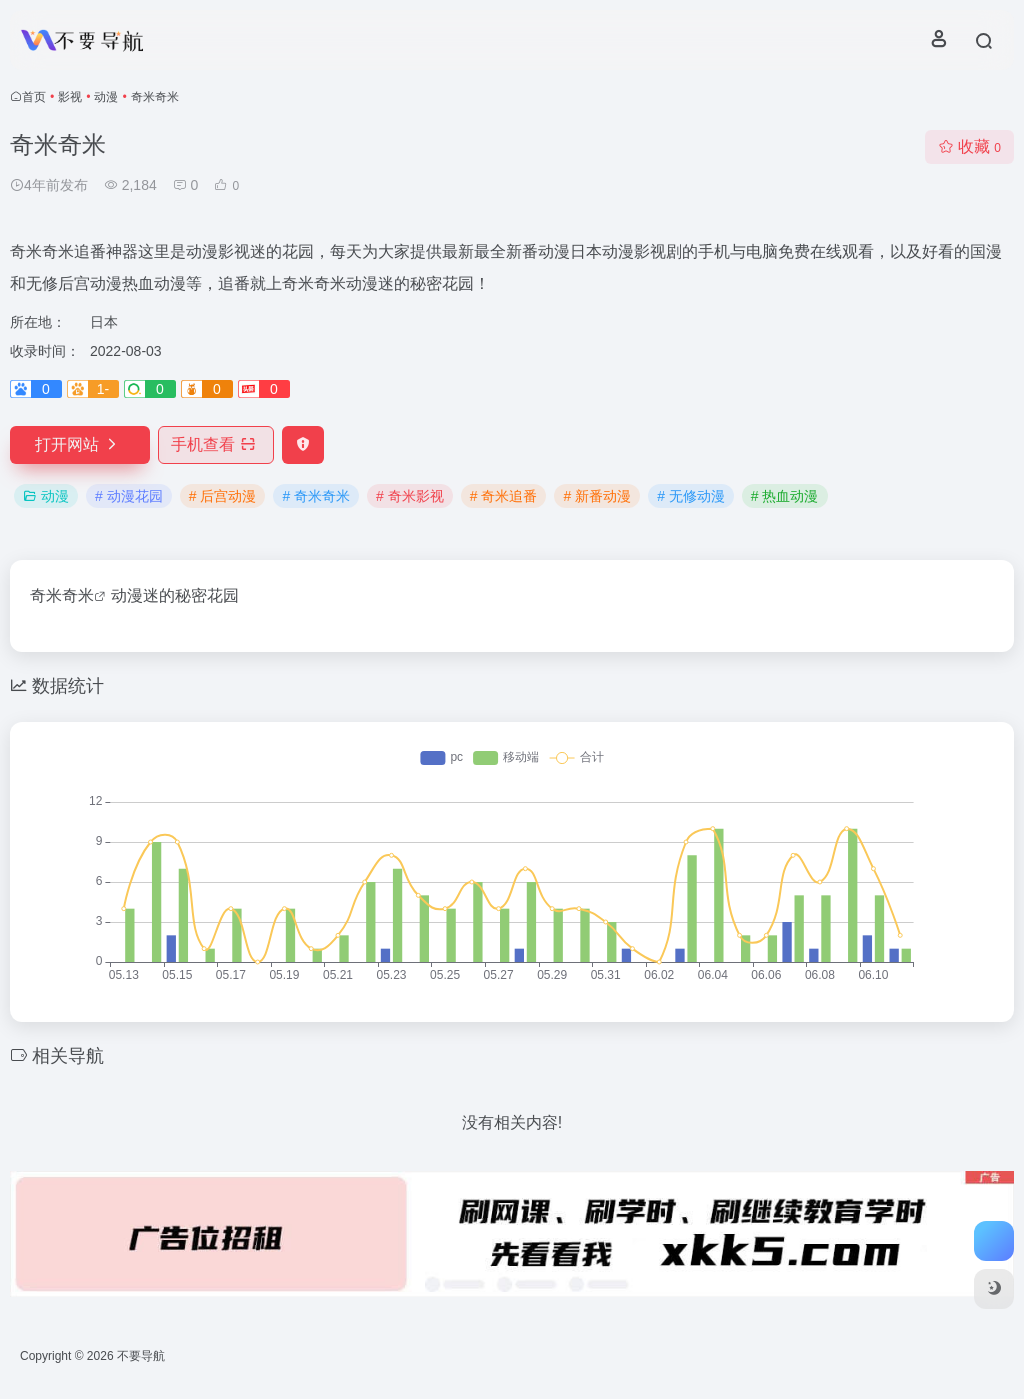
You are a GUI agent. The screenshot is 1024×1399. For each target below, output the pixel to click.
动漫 (106, 97)
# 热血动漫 (785, 496)
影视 (70, 97)
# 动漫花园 (129, 496)
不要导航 (141, 1356)
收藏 (969, 146)
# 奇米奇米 (316, 496)
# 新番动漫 (597, 496)
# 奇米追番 (504, 496)
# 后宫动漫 (223, 496)
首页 (34, 97)
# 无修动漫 (691, 496)
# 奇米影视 (410, 496)
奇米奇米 (62, 595)
